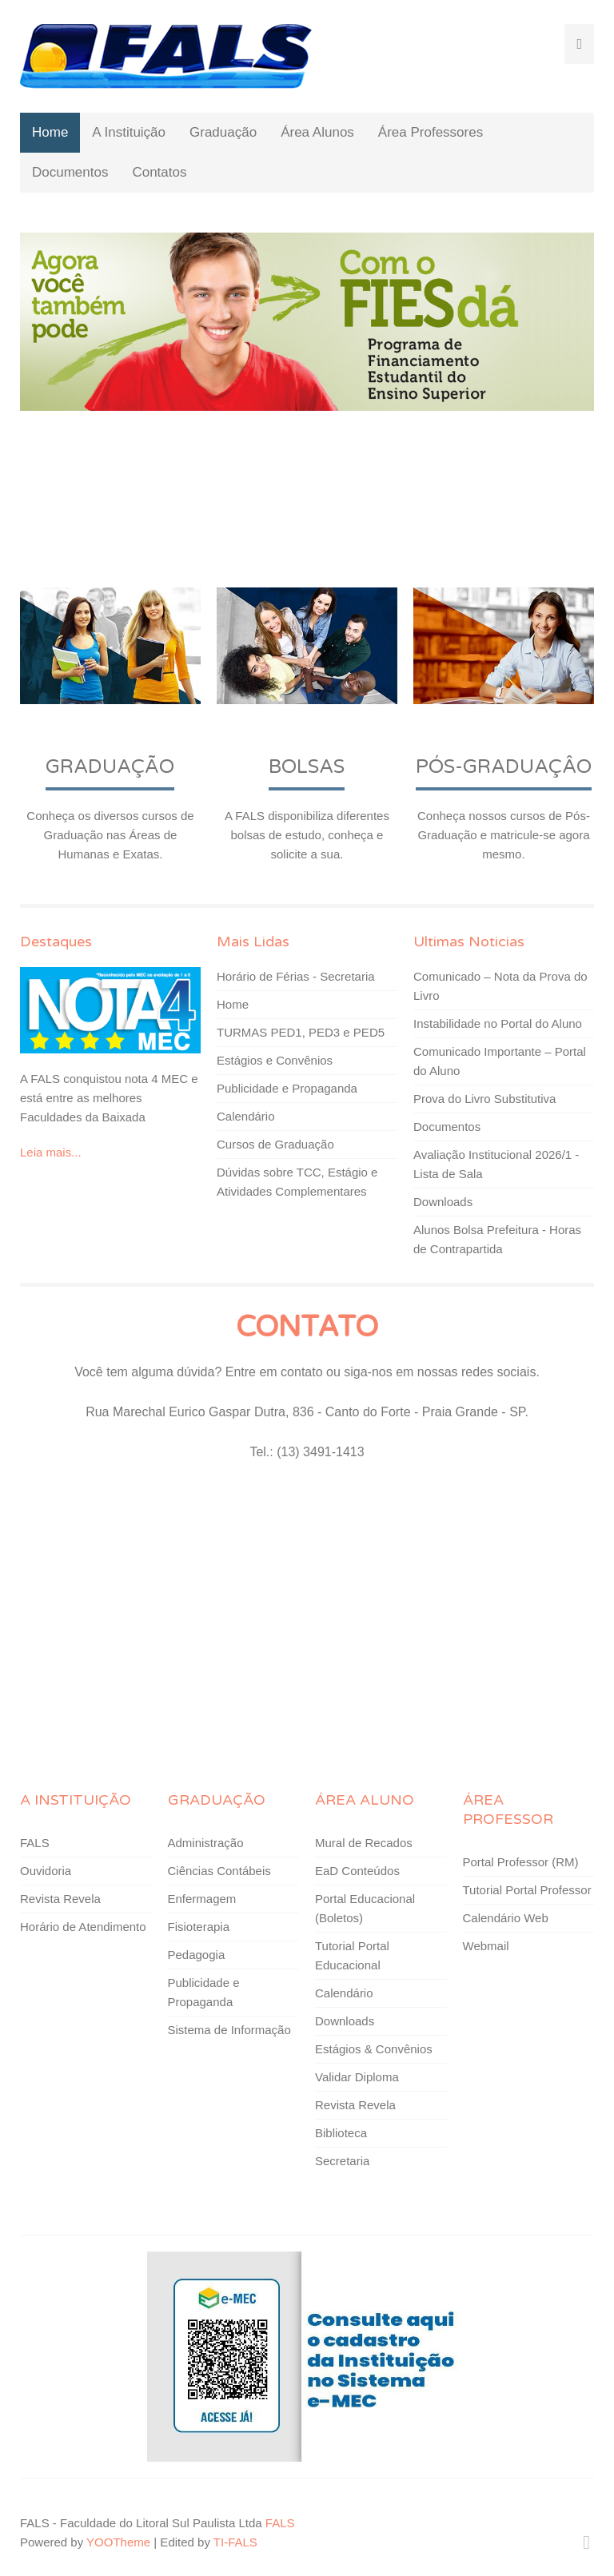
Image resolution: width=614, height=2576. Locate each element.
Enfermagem (202, 1898)
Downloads (442, 1201)
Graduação (223, 132)
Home (50, 132)
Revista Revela (60, 1898)
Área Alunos (317, 132)
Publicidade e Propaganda (287, 1088)
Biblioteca (341, 2133)
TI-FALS (235, 2542)
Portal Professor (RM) (521, 1862)
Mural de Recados (364, 1842)
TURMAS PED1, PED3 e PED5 (301, 1032)
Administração (206, 1842)
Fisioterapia (199, 1926)
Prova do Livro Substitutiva (484, 1098)
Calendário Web (505, 1918)
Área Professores (430, 132)
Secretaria (342, 2161)
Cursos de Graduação (275, 1144)
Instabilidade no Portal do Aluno (497, 1023)
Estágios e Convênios (275, 1060)
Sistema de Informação (229, 2030)
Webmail (486, 1946)
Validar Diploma (357, 2077)
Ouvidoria (45, 1870)
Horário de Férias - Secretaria (296, 976)
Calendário (246, 1116)
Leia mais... (51, 1152)
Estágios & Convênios (374, 2049)
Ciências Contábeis (219, 1870)
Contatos (159, 172)
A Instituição (128, 132)
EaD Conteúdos (357, 1870)
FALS (35, 1842)
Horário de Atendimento (83, 1926)
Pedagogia (196, 1954)
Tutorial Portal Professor (527, 1890)
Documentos (70, 172)
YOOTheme (118, 2542)
